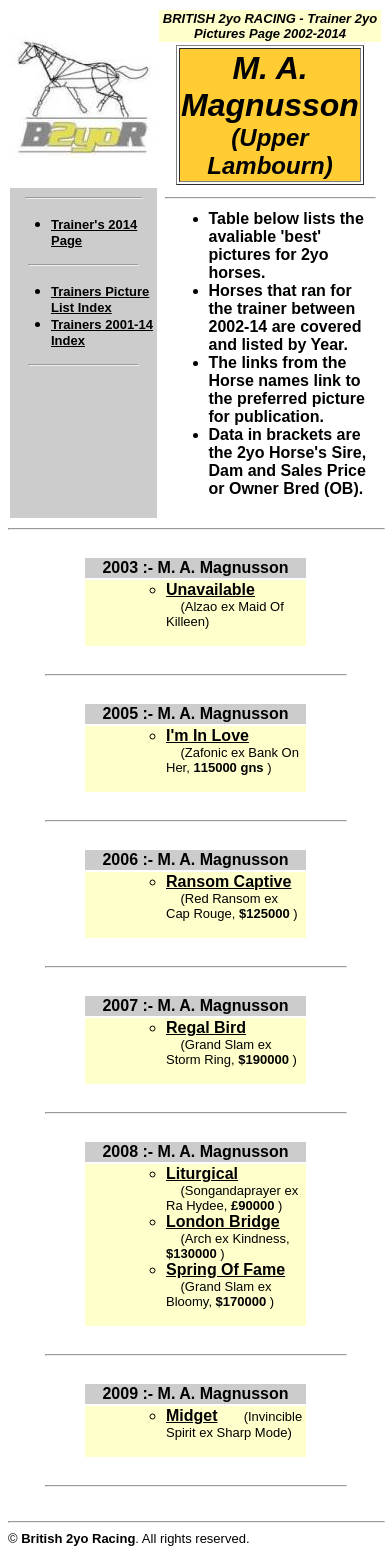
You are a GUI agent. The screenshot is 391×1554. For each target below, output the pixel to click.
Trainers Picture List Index (100, 299)
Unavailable (210, 589)
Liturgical (202, 1173)
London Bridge (223, 1221)
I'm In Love (207, 735)
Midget (192, 1415)
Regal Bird (206, 1027)
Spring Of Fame (225, 1269)
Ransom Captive (228, 881)
